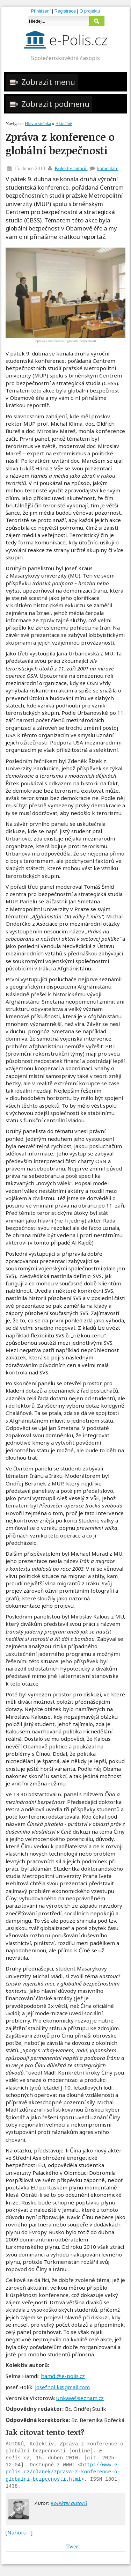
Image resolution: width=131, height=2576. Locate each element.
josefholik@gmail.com (62, 2387)
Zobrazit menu (41, 81)
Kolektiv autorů (70, 168)
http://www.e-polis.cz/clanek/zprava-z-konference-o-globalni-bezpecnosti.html (63, 2472)
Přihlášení (41, 11)
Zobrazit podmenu (48, 103)
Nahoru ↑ (19, 2532)
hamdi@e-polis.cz (63, 2375)
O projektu (89, 11)
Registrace (65, 11)
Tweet (73, 2546)
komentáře (107, 168)
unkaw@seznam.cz (80, 2397)
